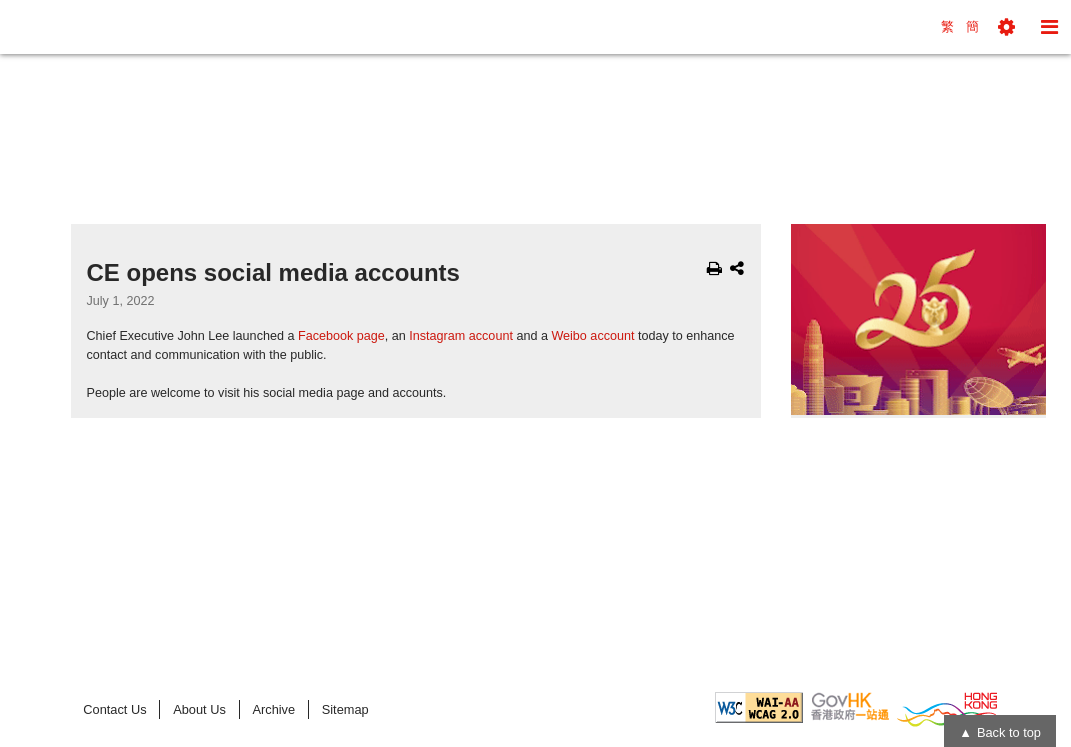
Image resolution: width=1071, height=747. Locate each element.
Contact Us (114, 709)
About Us (199, 709)
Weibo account (592, 336)
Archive (273, 709)
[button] (1006, 27)
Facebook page (341, 336)
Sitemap (345, 709)
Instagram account (461, 336)
